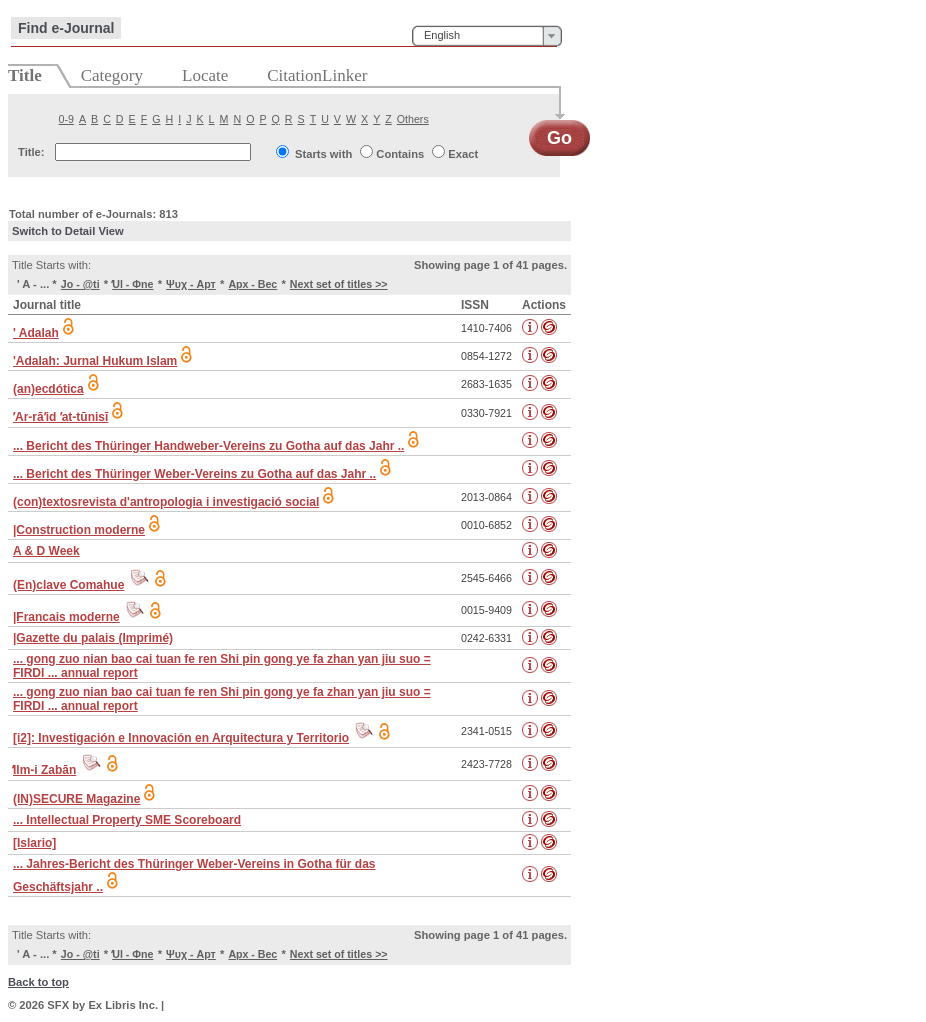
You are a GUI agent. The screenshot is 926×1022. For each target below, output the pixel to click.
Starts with (323, 154)
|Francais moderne (66, 617)
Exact (463, 154)
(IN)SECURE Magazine (76, 799)
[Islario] (34, 843)
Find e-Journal (66, 28)
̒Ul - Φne (132, 284)
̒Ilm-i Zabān (44, 770)
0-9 (66, 119)
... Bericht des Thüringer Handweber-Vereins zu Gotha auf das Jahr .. (208, 446)
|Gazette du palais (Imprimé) (93, 638)
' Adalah (36, 333)
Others (413, 119)
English (442, 35)
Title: (31, 152)
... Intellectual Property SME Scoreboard (127, 820)
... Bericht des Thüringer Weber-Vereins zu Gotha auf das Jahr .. (194, 474)
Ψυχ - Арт (191, 284)
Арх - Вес (252, 284)
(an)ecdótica (48, 389)
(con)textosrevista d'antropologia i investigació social (166, 502)
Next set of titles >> (339, 284)
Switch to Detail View (68, 231)
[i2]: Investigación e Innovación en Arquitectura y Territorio (181, 738)
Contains (400, 154)
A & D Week (46, 551)
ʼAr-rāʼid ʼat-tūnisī (60, 417)
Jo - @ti (80, 284)
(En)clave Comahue (68, 585)
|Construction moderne (79, 530)
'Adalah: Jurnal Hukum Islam (95, 361)
